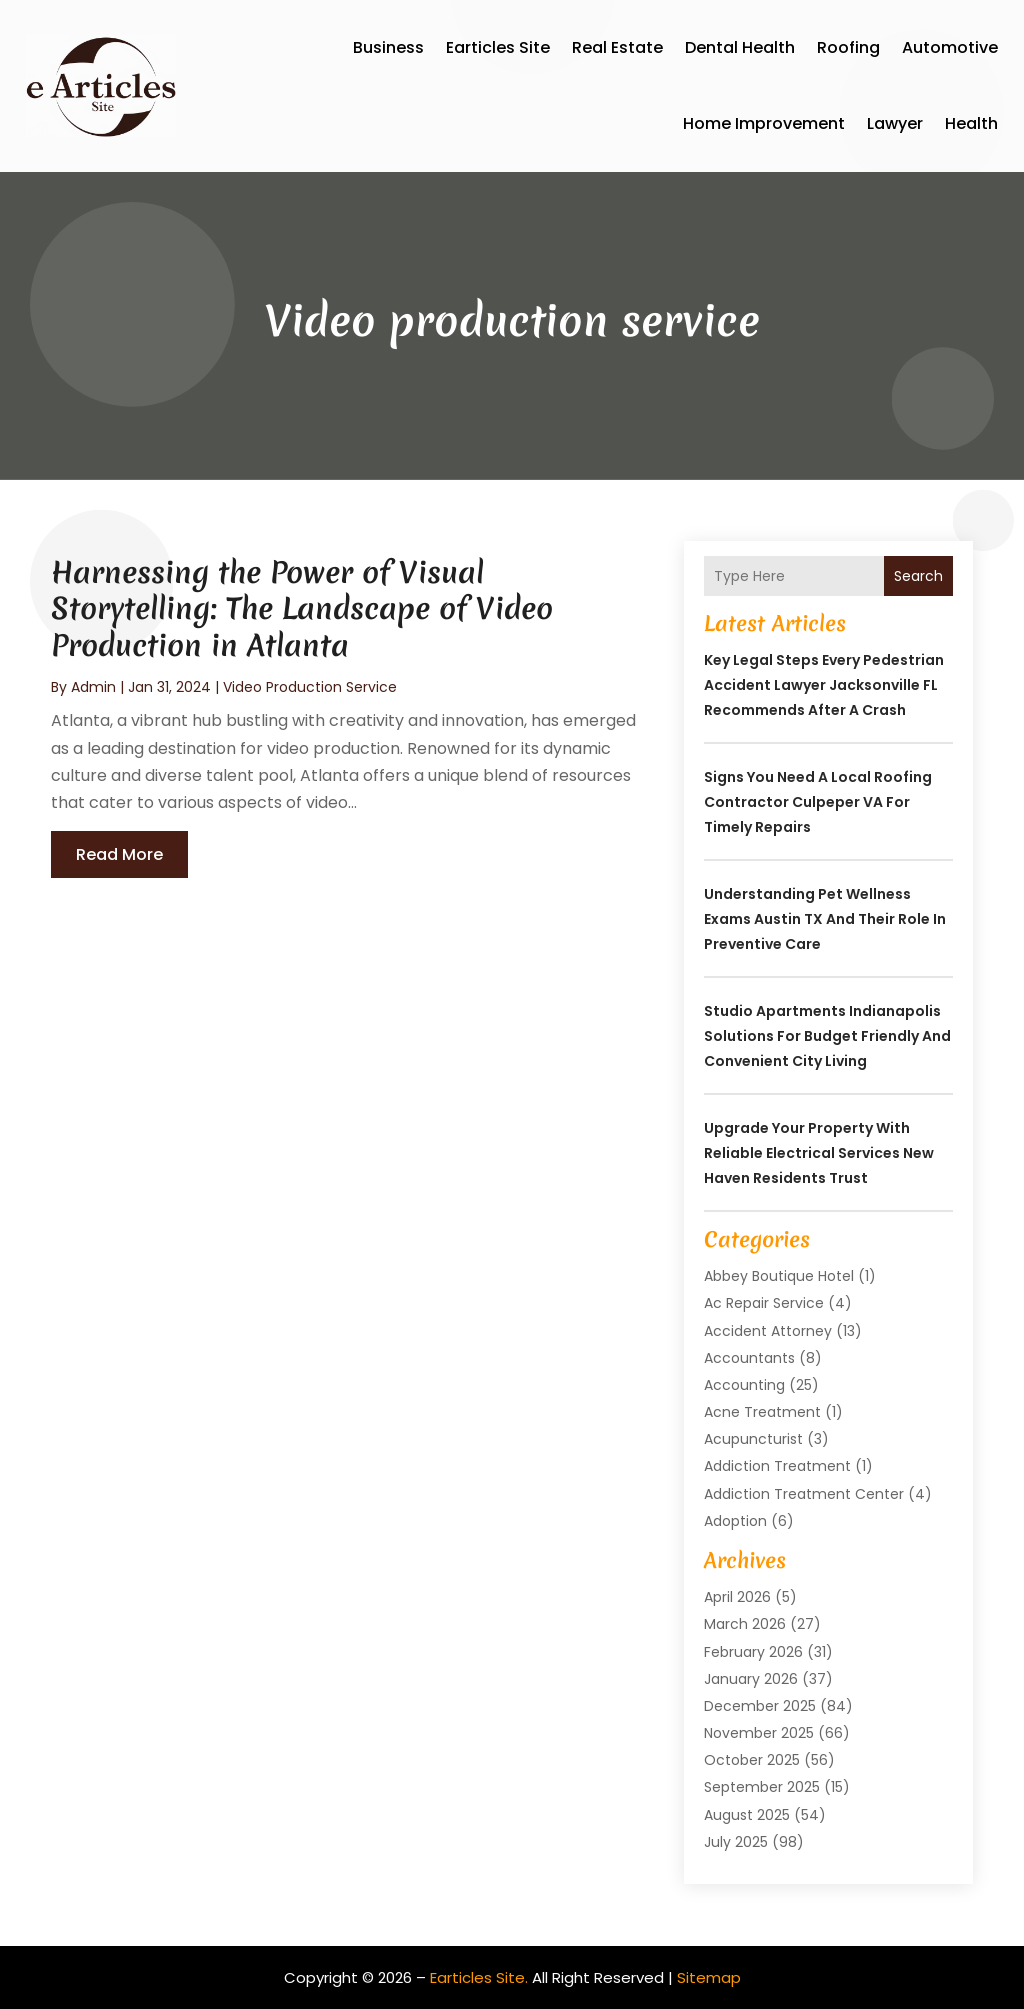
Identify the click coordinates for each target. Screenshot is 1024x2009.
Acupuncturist (753, 1439)
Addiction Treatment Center (804, 1494)
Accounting (744, 1385)
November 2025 (759, 1733)
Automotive (950, 47)
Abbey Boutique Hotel (779, 1276)
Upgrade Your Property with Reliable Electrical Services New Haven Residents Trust (819, 1153)
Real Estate (617, 47)
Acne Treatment (762, 1412)
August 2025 (747, 1815)
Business (388, 47)
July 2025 (736, 1842)
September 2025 (762, 1787)
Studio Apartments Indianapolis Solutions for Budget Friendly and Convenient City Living (827, 1036)
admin (93, 687)
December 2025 (760, 1706)
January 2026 (751, 1679)
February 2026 (753, 1652)
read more (119, 854)
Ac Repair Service (764, 1303)
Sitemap (709, 1977)
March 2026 (745, 1624)
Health (971, 123)
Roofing (848, 47)
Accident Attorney (768, 1331)
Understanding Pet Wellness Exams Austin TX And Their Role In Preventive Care (825, 919)
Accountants (749, 1358)
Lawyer (895, 123)
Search (918, 576)
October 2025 (752, 1760)
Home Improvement (764, 123)
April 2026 (737, 1597)
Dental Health (740, 47)
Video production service (310, 687)
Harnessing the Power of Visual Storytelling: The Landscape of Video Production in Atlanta (302, 609)
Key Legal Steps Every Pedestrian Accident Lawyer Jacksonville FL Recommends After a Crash (824, 685)
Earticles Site (498, 47)
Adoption (735, 1521)
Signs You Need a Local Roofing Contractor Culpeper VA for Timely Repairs (818, 802)
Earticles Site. (479, 1977)
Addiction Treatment (777, 1466)
